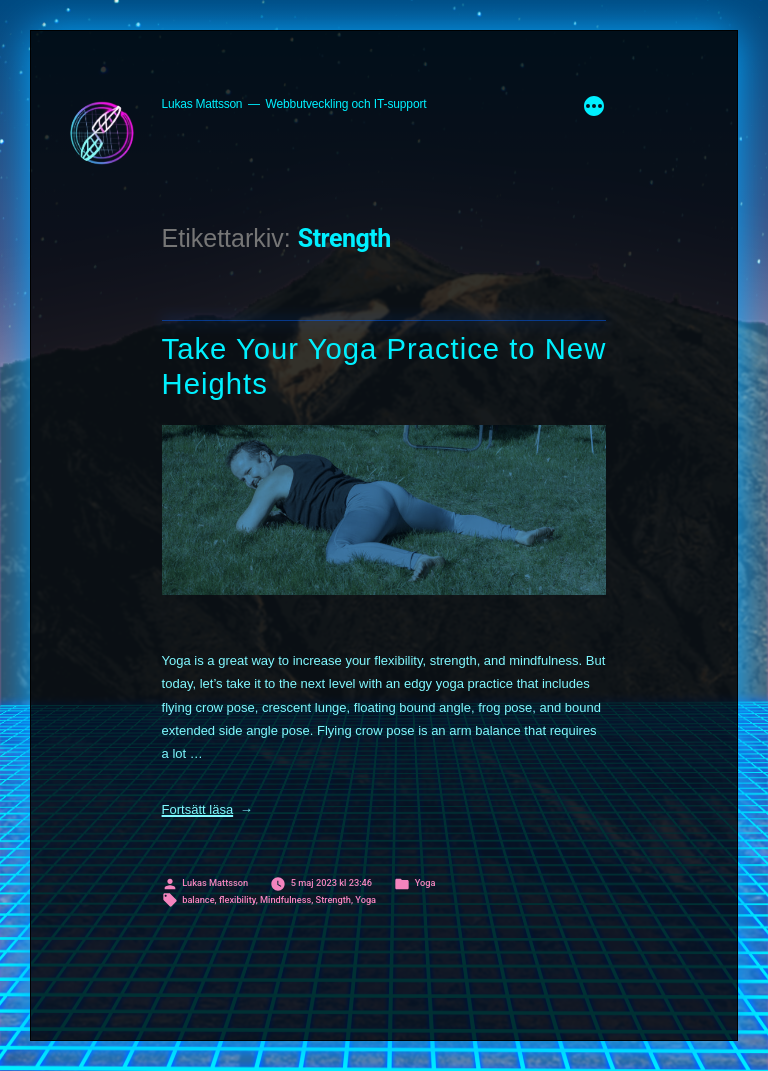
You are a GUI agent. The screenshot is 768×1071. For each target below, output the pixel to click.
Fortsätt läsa (207, 809)
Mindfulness (285, 899)
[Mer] (594, 109)
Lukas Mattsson (202, 104)
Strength (333, 899)
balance (198, 899)
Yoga (425, 882)
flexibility (237, 899)
